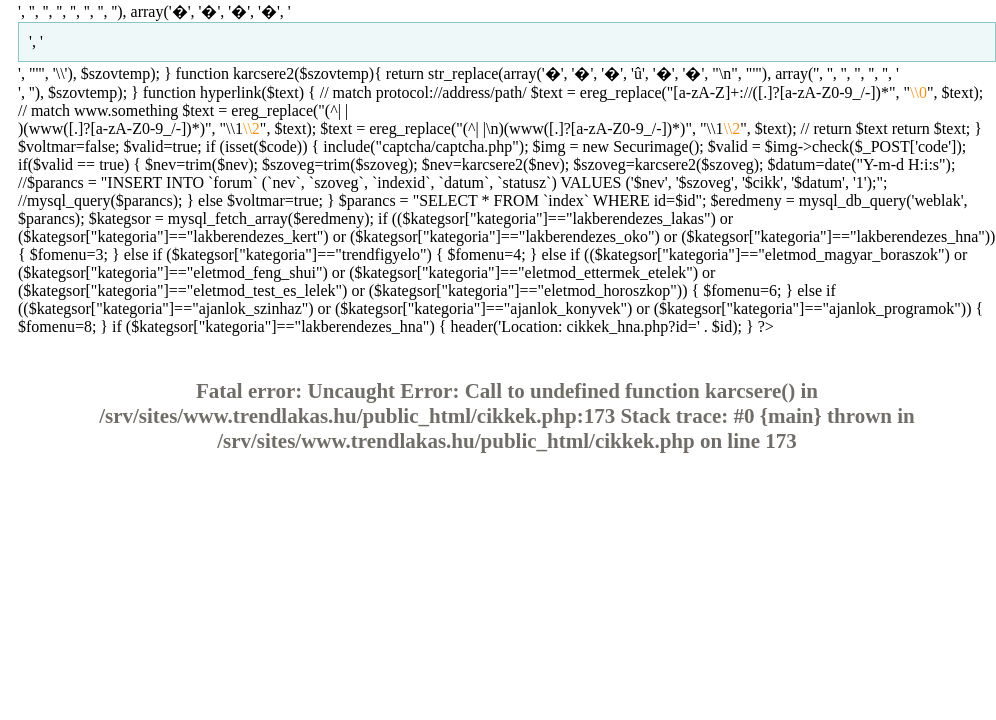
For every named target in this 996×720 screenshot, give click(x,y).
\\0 (918, 92)
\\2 (251, 128)
